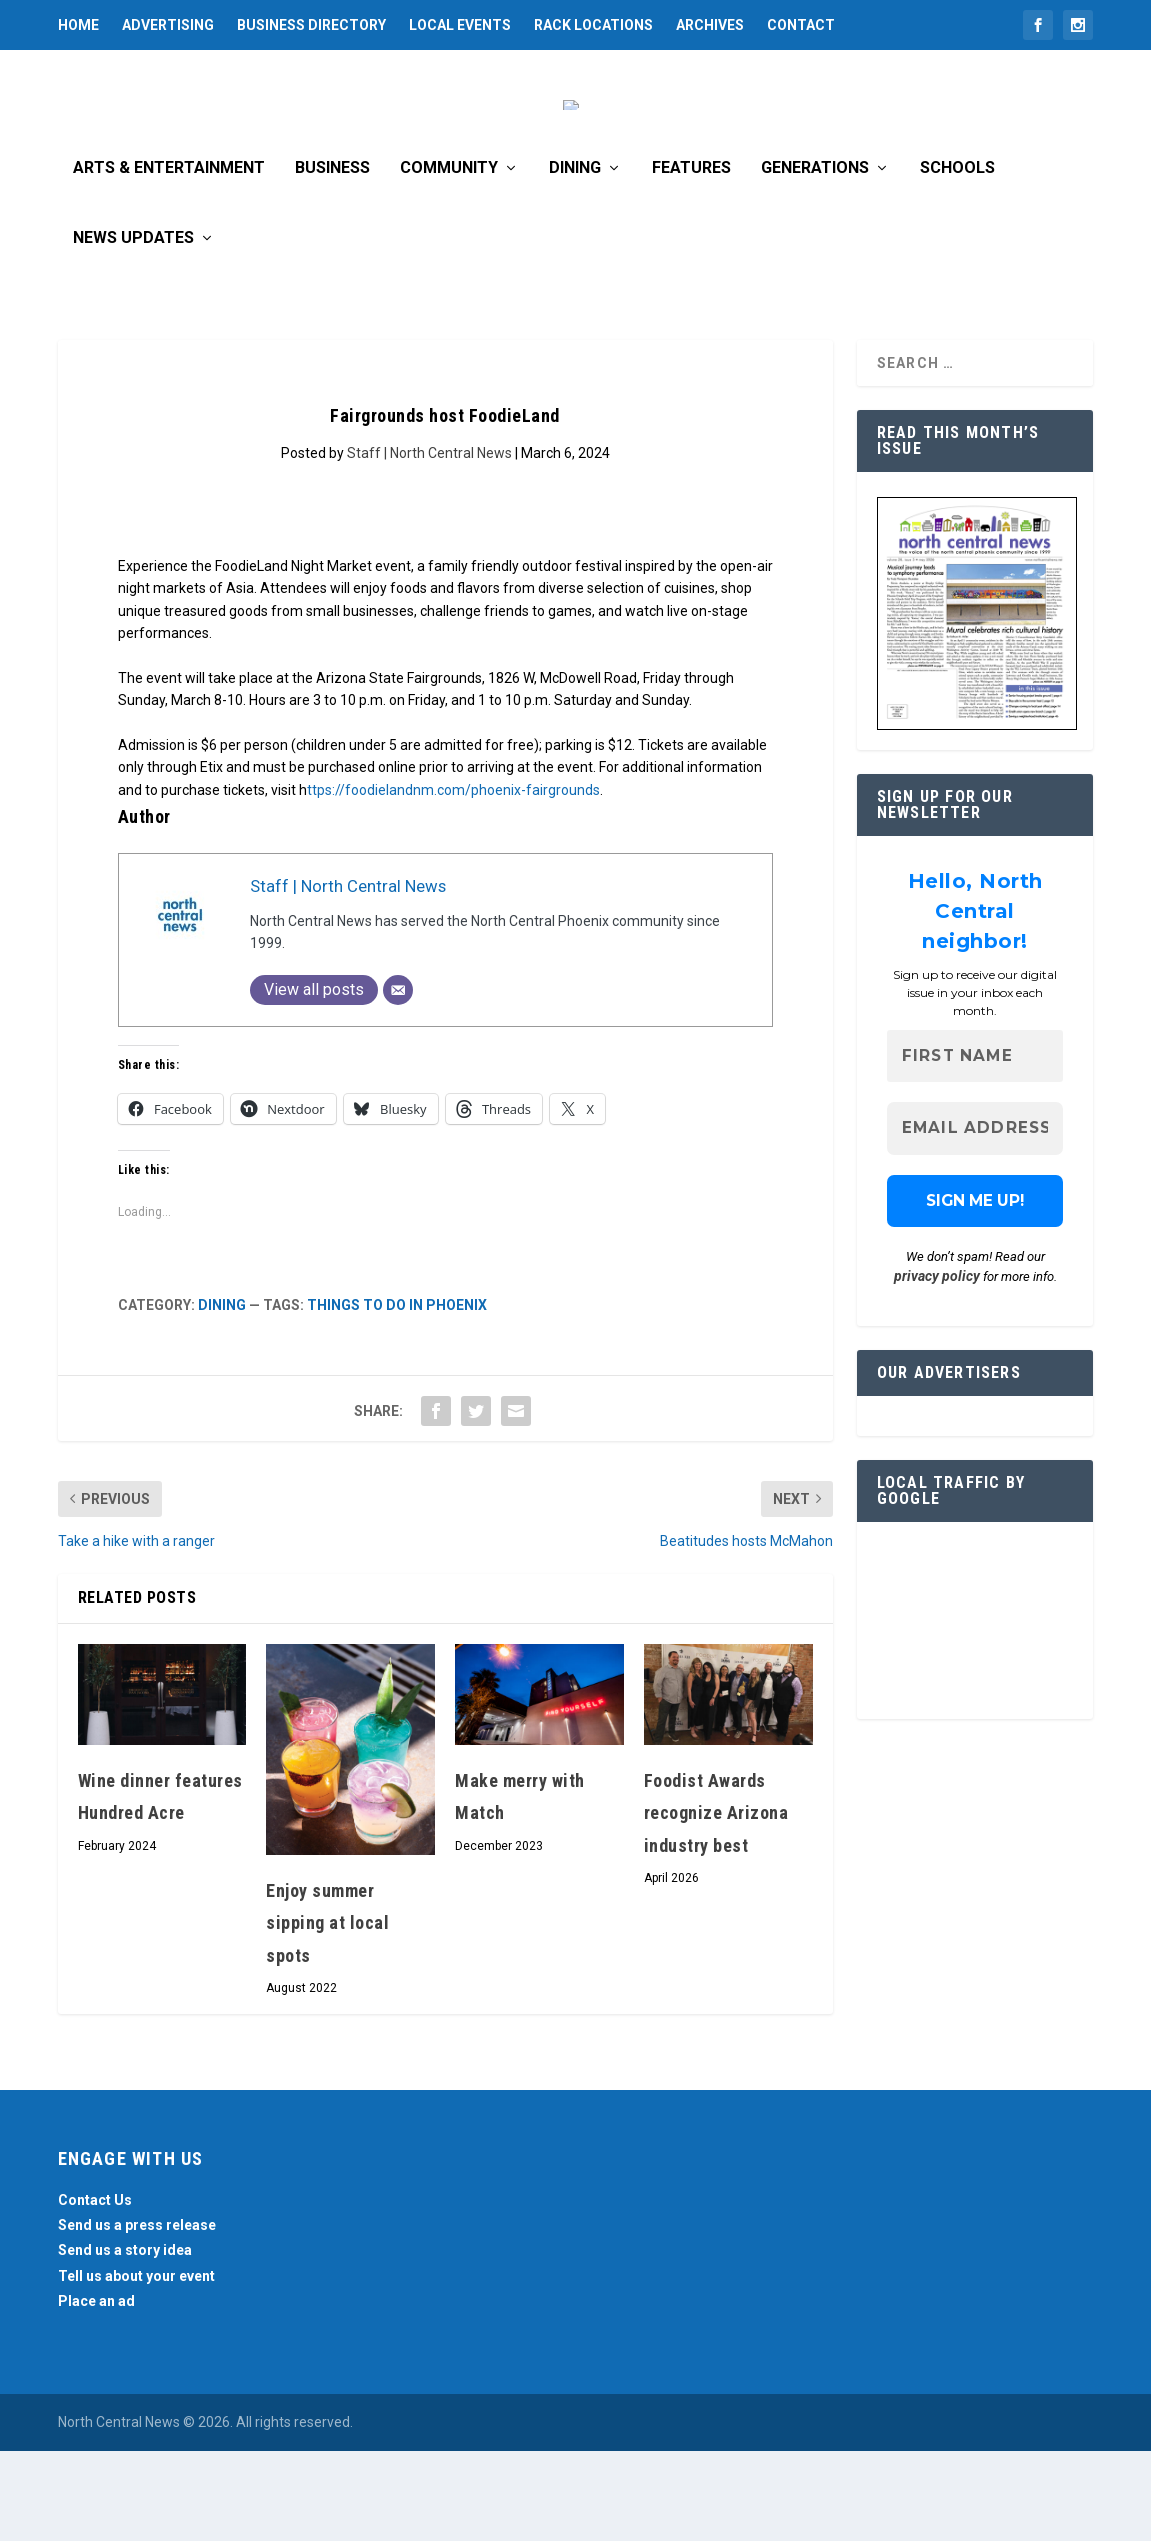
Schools (957, 258)
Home (78, 25)
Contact (801, 25)
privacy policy (937, 1366)
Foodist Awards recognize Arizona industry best (716, 1903)
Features (691, 258)
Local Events (460, 25)
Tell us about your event (136, 2366)
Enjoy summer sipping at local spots (327, 2013)
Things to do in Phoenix (397, 1395)
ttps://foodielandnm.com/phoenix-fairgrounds (453, 880)
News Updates (133, 328)
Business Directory (311, 25)
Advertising (168, 25)
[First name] (975, 1146)
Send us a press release (137, 2315)
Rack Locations (593, 25)
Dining (575, 258)
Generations (815, 258)
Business (332, 258)
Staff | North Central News (429, 543)
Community (449, 258)
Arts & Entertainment (169, 258)
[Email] (398, 1080)
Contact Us (95, 2290)
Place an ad (96, 2391)
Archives (710, 25)
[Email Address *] (975, 1219)
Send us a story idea (125, 2340)
